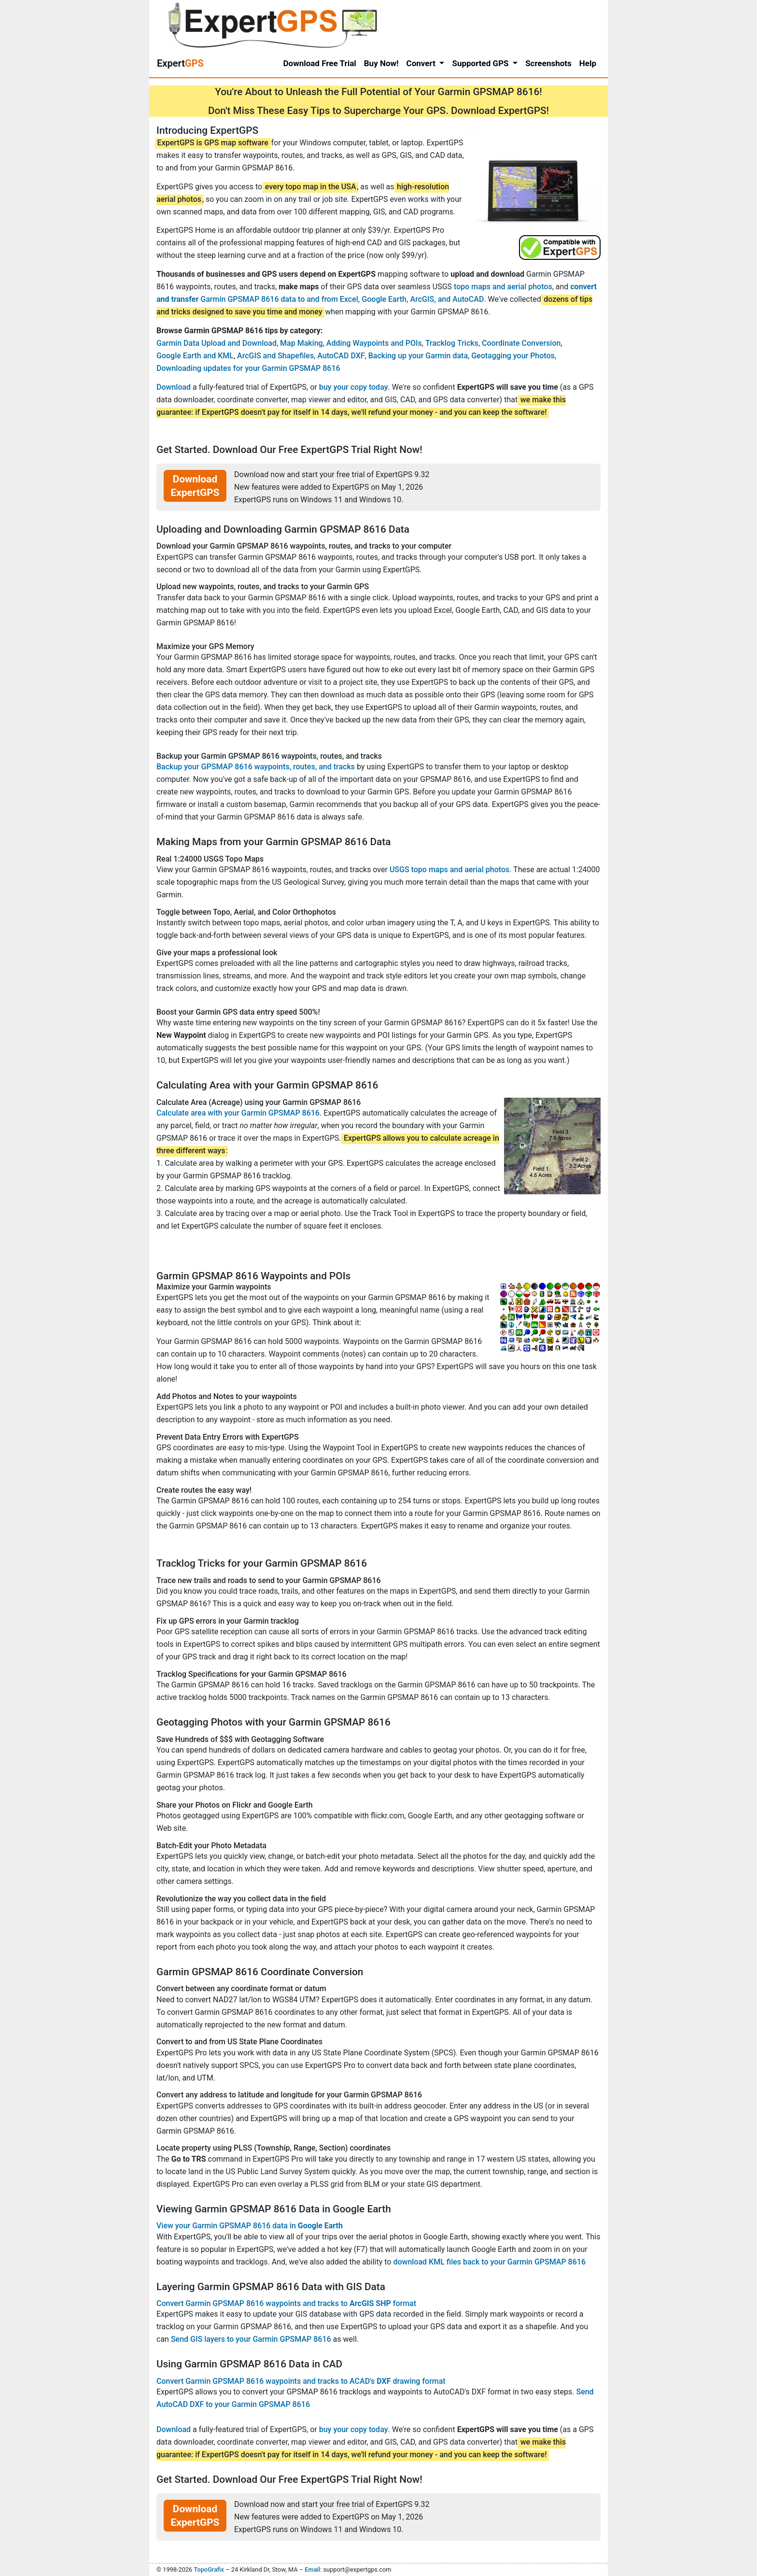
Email (312, 2569)
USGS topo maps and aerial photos (449, 869)
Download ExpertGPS (195, 485)
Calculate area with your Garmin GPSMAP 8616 (238, 1113)
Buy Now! (381, 63)
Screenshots (548, 63)
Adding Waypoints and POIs (374, 343)
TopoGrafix (209, 2569)
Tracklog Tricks (451, 343)
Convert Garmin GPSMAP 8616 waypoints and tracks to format (286, 2303)
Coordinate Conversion (521, 343)
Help (587, 63)
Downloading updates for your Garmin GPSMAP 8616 (248, 368)
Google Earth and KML (195, 355)
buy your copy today (353, 387)
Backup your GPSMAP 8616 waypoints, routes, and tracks (255, 766)
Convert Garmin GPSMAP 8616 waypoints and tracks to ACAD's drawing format (301, 2381)
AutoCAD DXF (340, 355)
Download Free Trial (319, 63)
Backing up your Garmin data (418, 355)
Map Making (301, 343)
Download (173, 387)
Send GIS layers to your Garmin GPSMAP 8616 (251, 2339)
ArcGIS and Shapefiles (275, 355)
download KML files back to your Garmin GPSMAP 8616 (489, 2261)
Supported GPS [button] (481, 63)
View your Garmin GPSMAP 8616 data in (249, 2225)
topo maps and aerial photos (503, 286)
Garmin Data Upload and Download (216, 343)
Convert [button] (422, 63)
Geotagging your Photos (513, 355)
